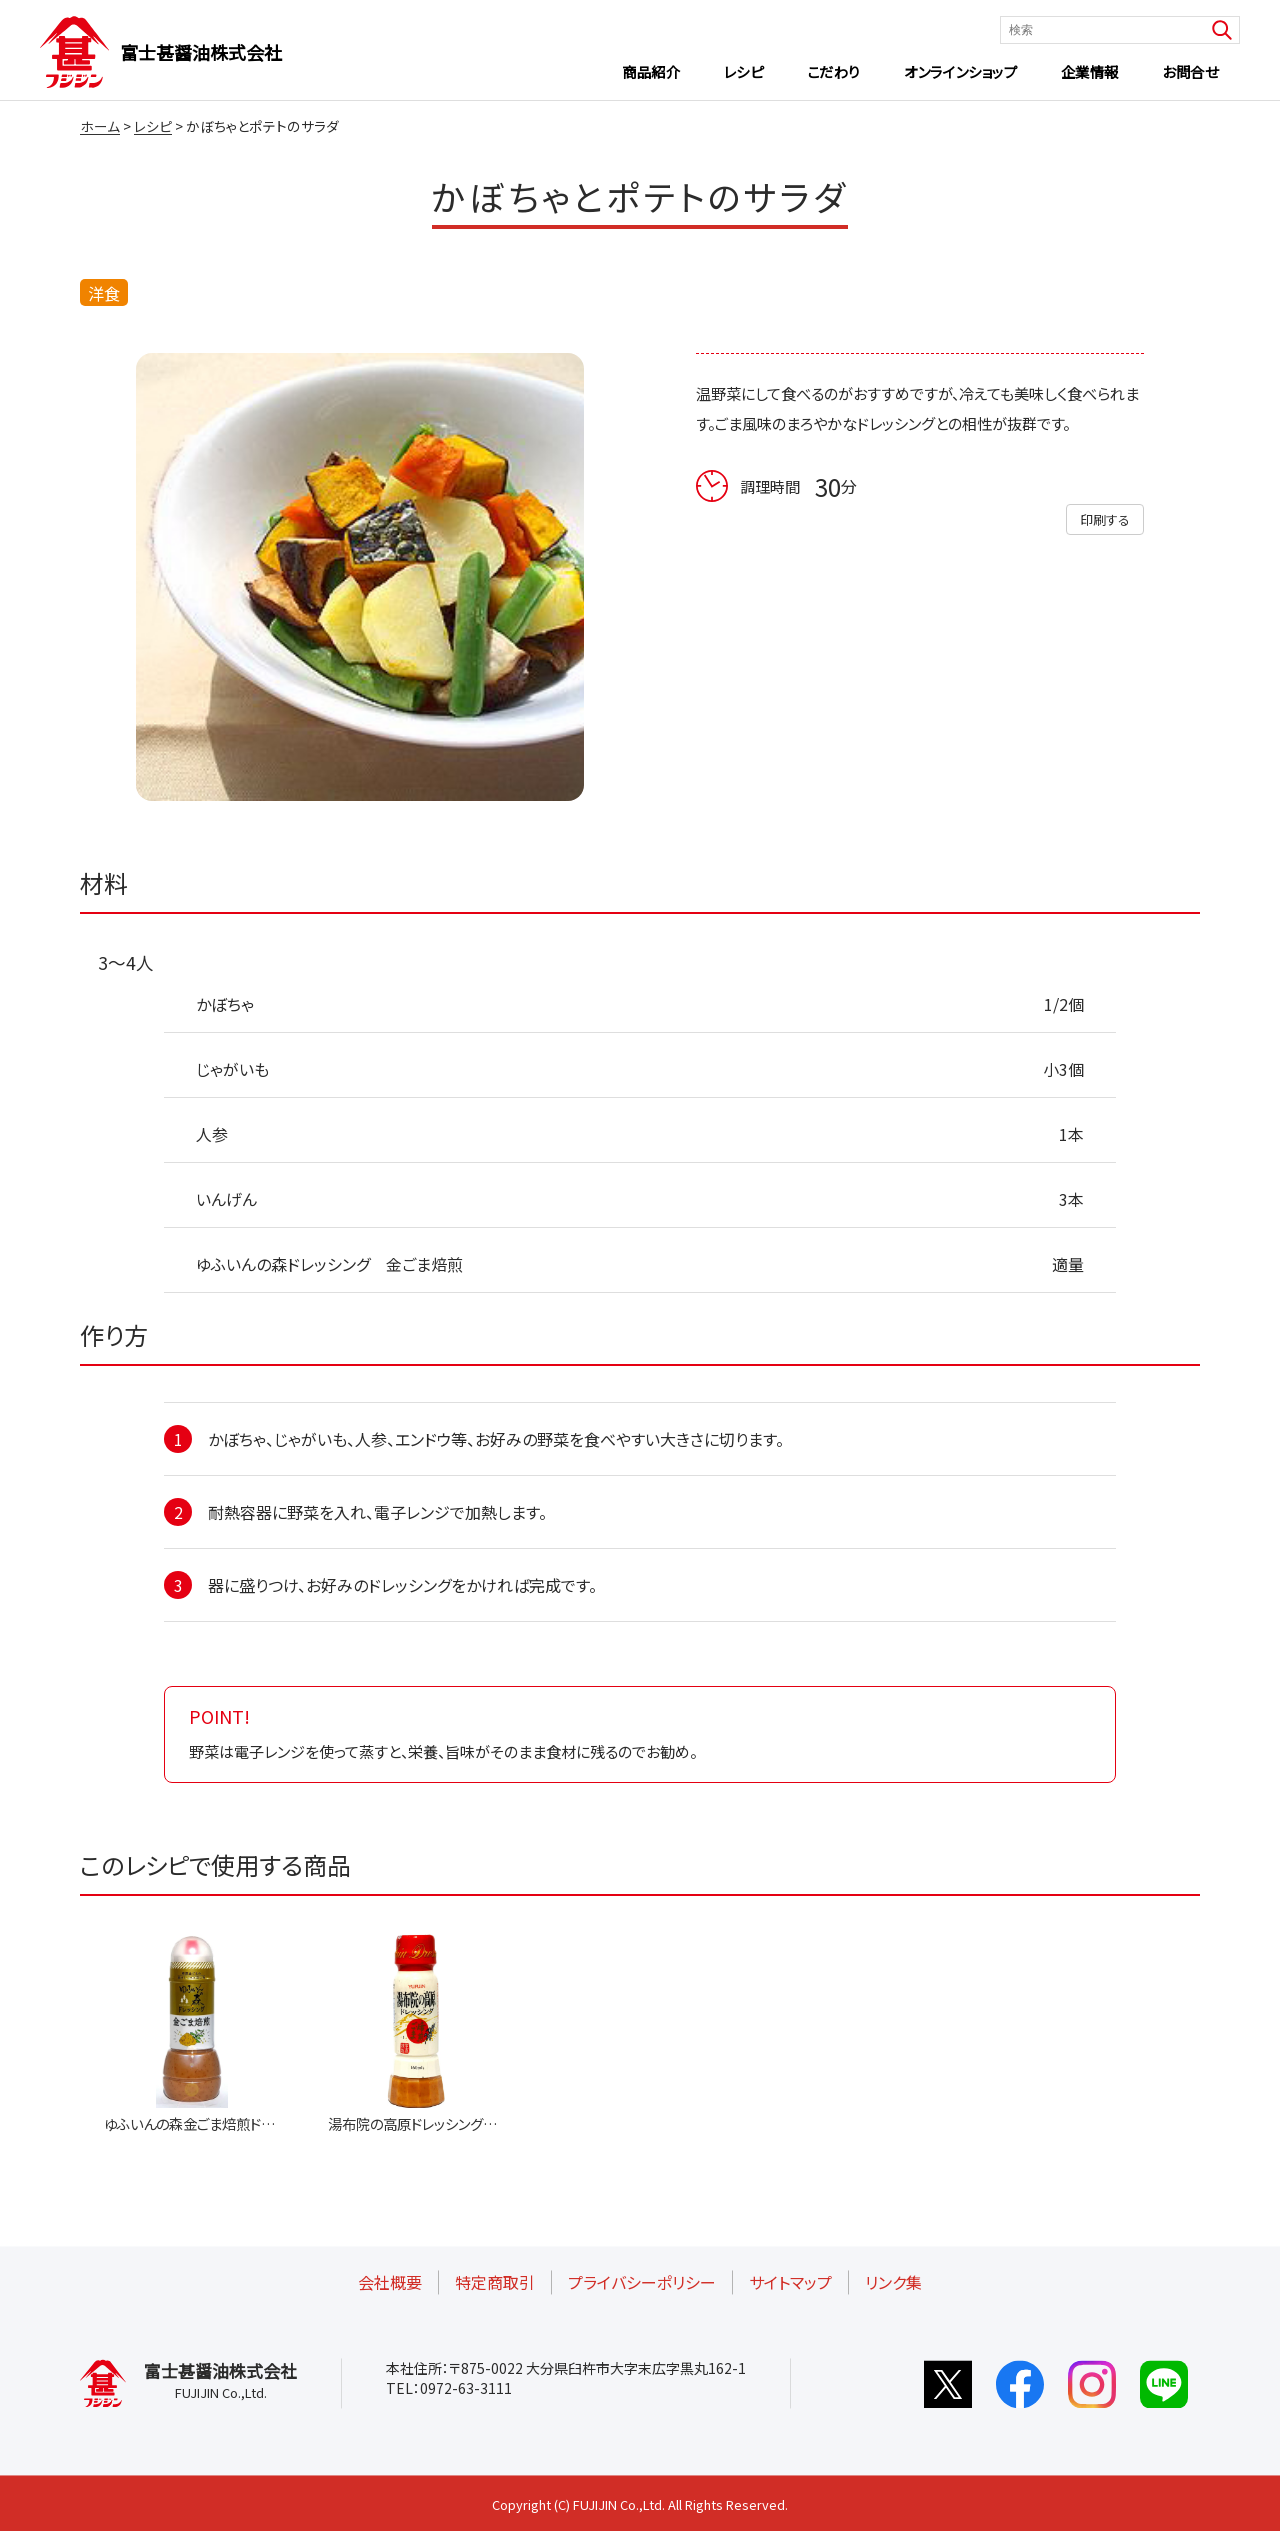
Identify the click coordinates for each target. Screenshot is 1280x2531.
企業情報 (1090, 71)
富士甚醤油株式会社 (201, 52)
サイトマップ (790, 2282)
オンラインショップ (960, 71)
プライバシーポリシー (642, 2282)
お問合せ (1190, 71)
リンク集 (893, 2282)
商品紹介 (651, 71)
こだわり (834, 71)
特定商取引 (495, 2282)
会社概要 (390, 2282)
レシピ (744, 71)
